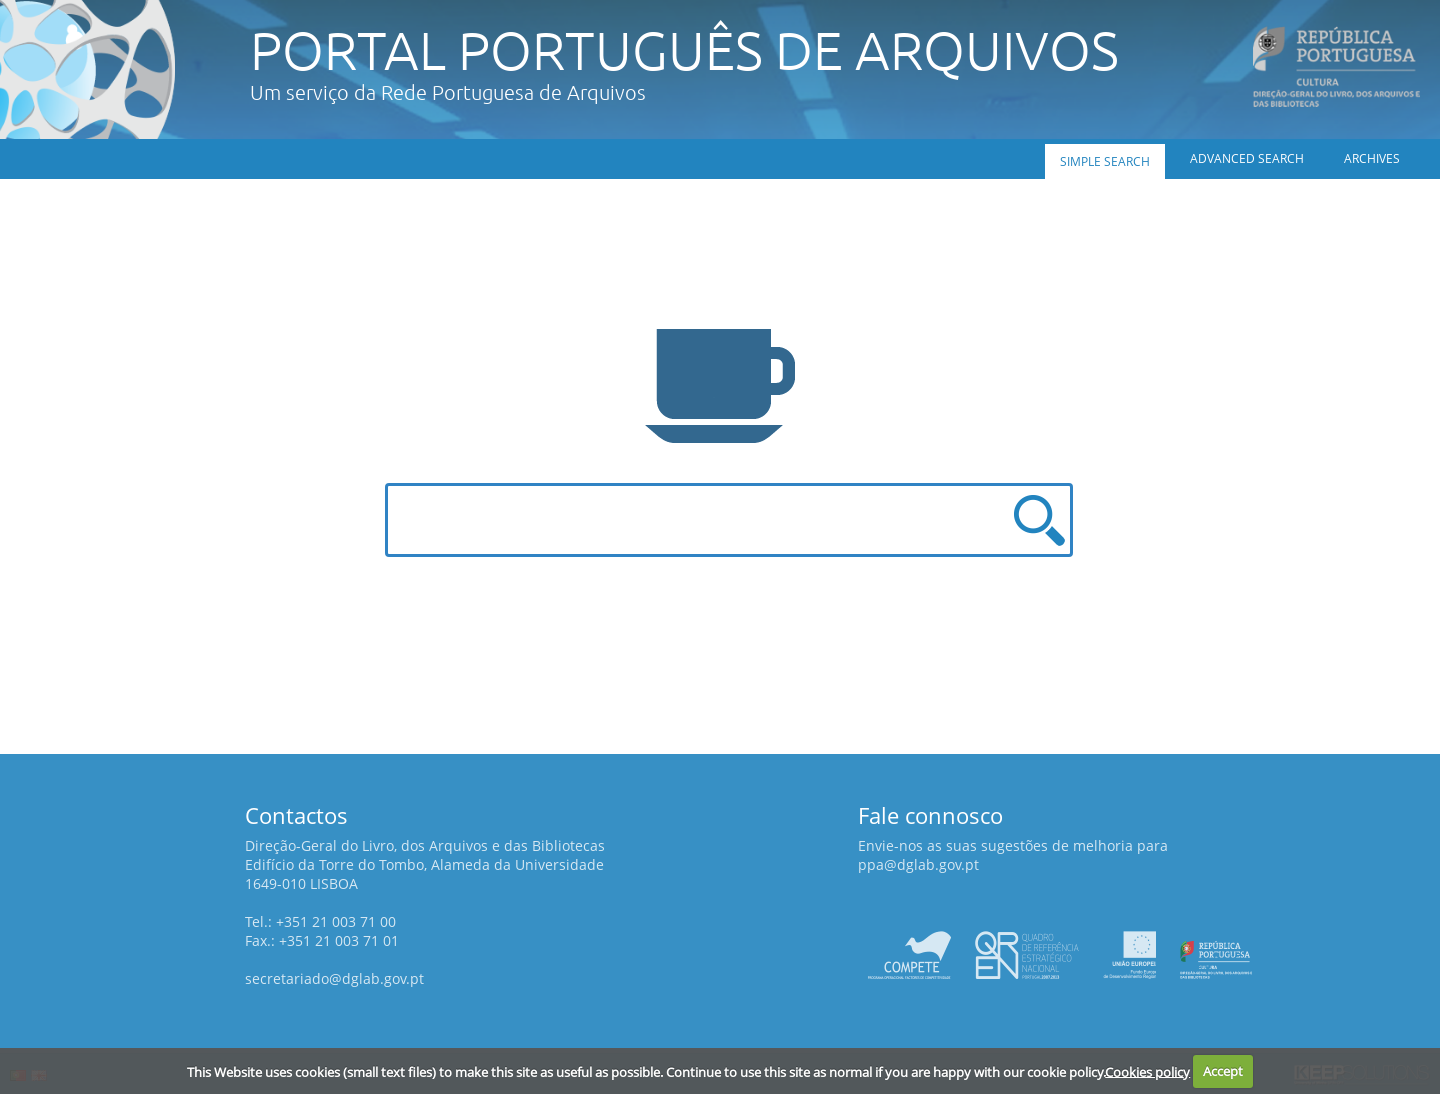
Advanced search (1247, 158)
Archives (1372, 158)
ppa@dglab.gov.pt (918, 864)
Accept (1223, 1071)
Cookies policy (1147, 1071)
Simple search (1105, 161)
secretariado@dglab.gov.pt (334, 978)
